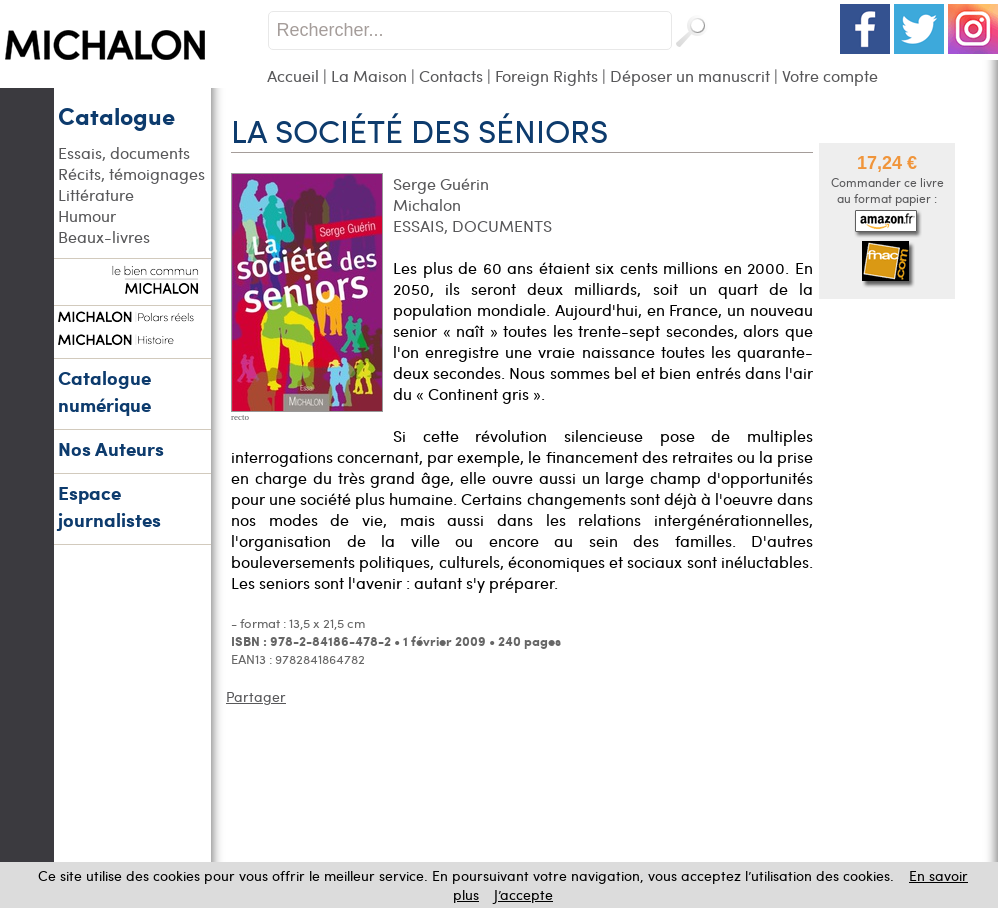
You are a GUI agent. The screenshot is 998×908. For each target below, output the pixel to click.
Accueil (293, 75)
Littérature (96, 194)
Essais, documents (124, 152)
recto (240, 417)
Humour (87, 215)
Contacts (451, 75)
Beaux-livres (104, 236)
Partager (256, 696)
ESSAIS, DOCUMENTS (472, 225)
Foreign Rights (546, 75)
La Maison (369, 75)
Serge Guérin (441, 183)
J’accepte (523, 894)
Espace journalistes (109, 506)
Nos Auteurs (111, 448)
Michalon (427, 204)
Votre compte (830, 75)
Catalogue (116, 115)
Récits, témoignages (131, 173)
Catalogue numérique (104, 391)
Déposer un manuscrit (690, 75)
